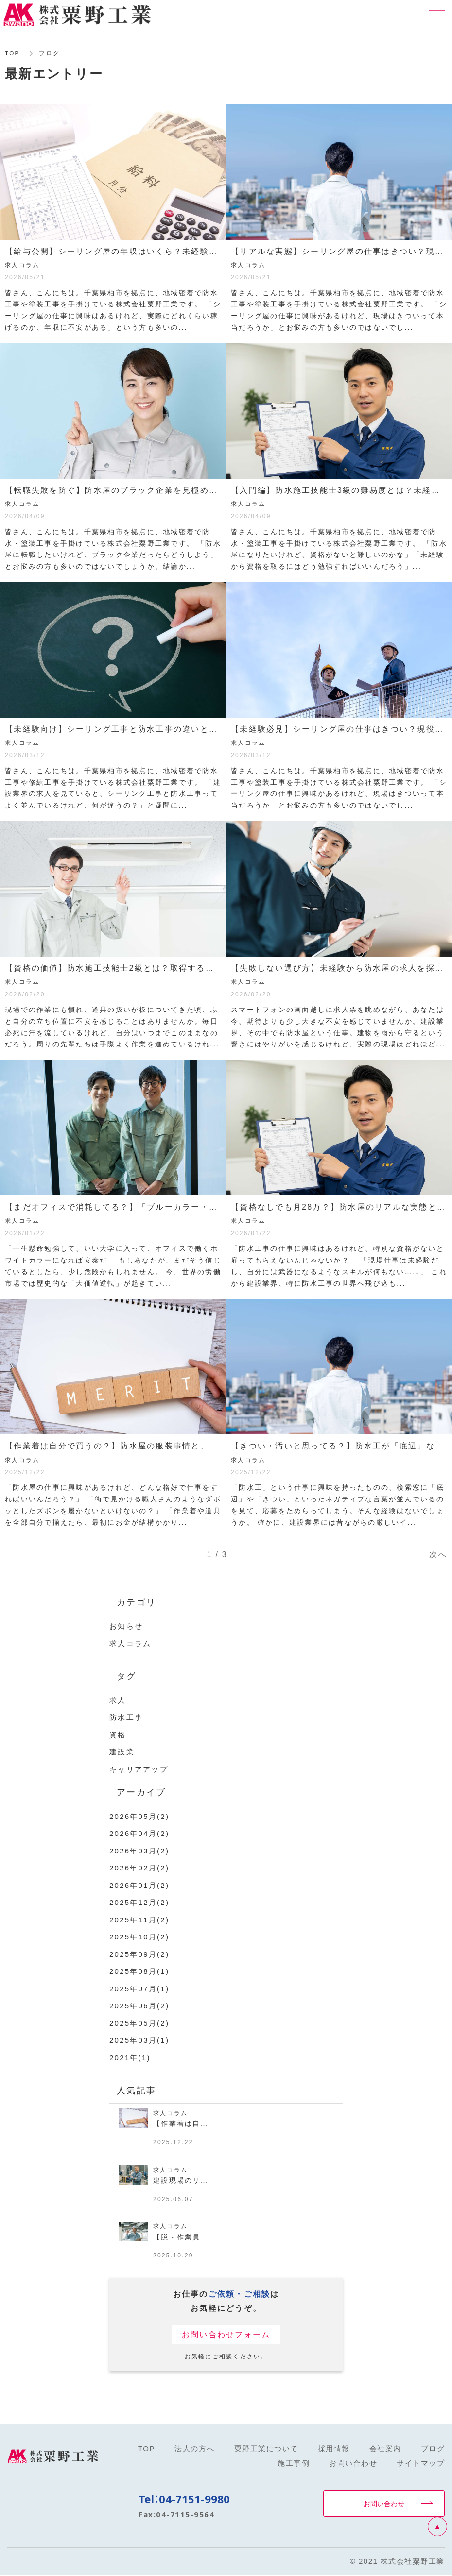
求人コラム (130, 1643)
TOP (12, 53)
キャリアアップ (138, 1769)
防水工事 (126, 1717)
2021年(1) (130, 2058)
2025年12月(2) (139, 1902)
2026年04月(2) (139, 1833)
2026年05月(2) (139, 1816)
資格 (117, 1735)
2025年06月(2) (139, 2006)
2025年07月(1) (139, 1989)
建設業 (122, 1752)
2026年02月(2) (139, 1868)
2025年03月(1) (139, 2040)
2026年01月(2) (139, 1885)
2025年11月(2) (139, 1920)
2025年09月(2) (139, 1954)
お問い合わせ (384, 2503)
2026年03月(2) (139, 1851)
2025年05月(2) (139, 2023)
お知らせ (126, 1626)
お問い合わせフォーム (226, 2334)
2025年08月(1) (139, 1971)
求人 (117, 1700)
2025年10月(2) (139, 1937)
